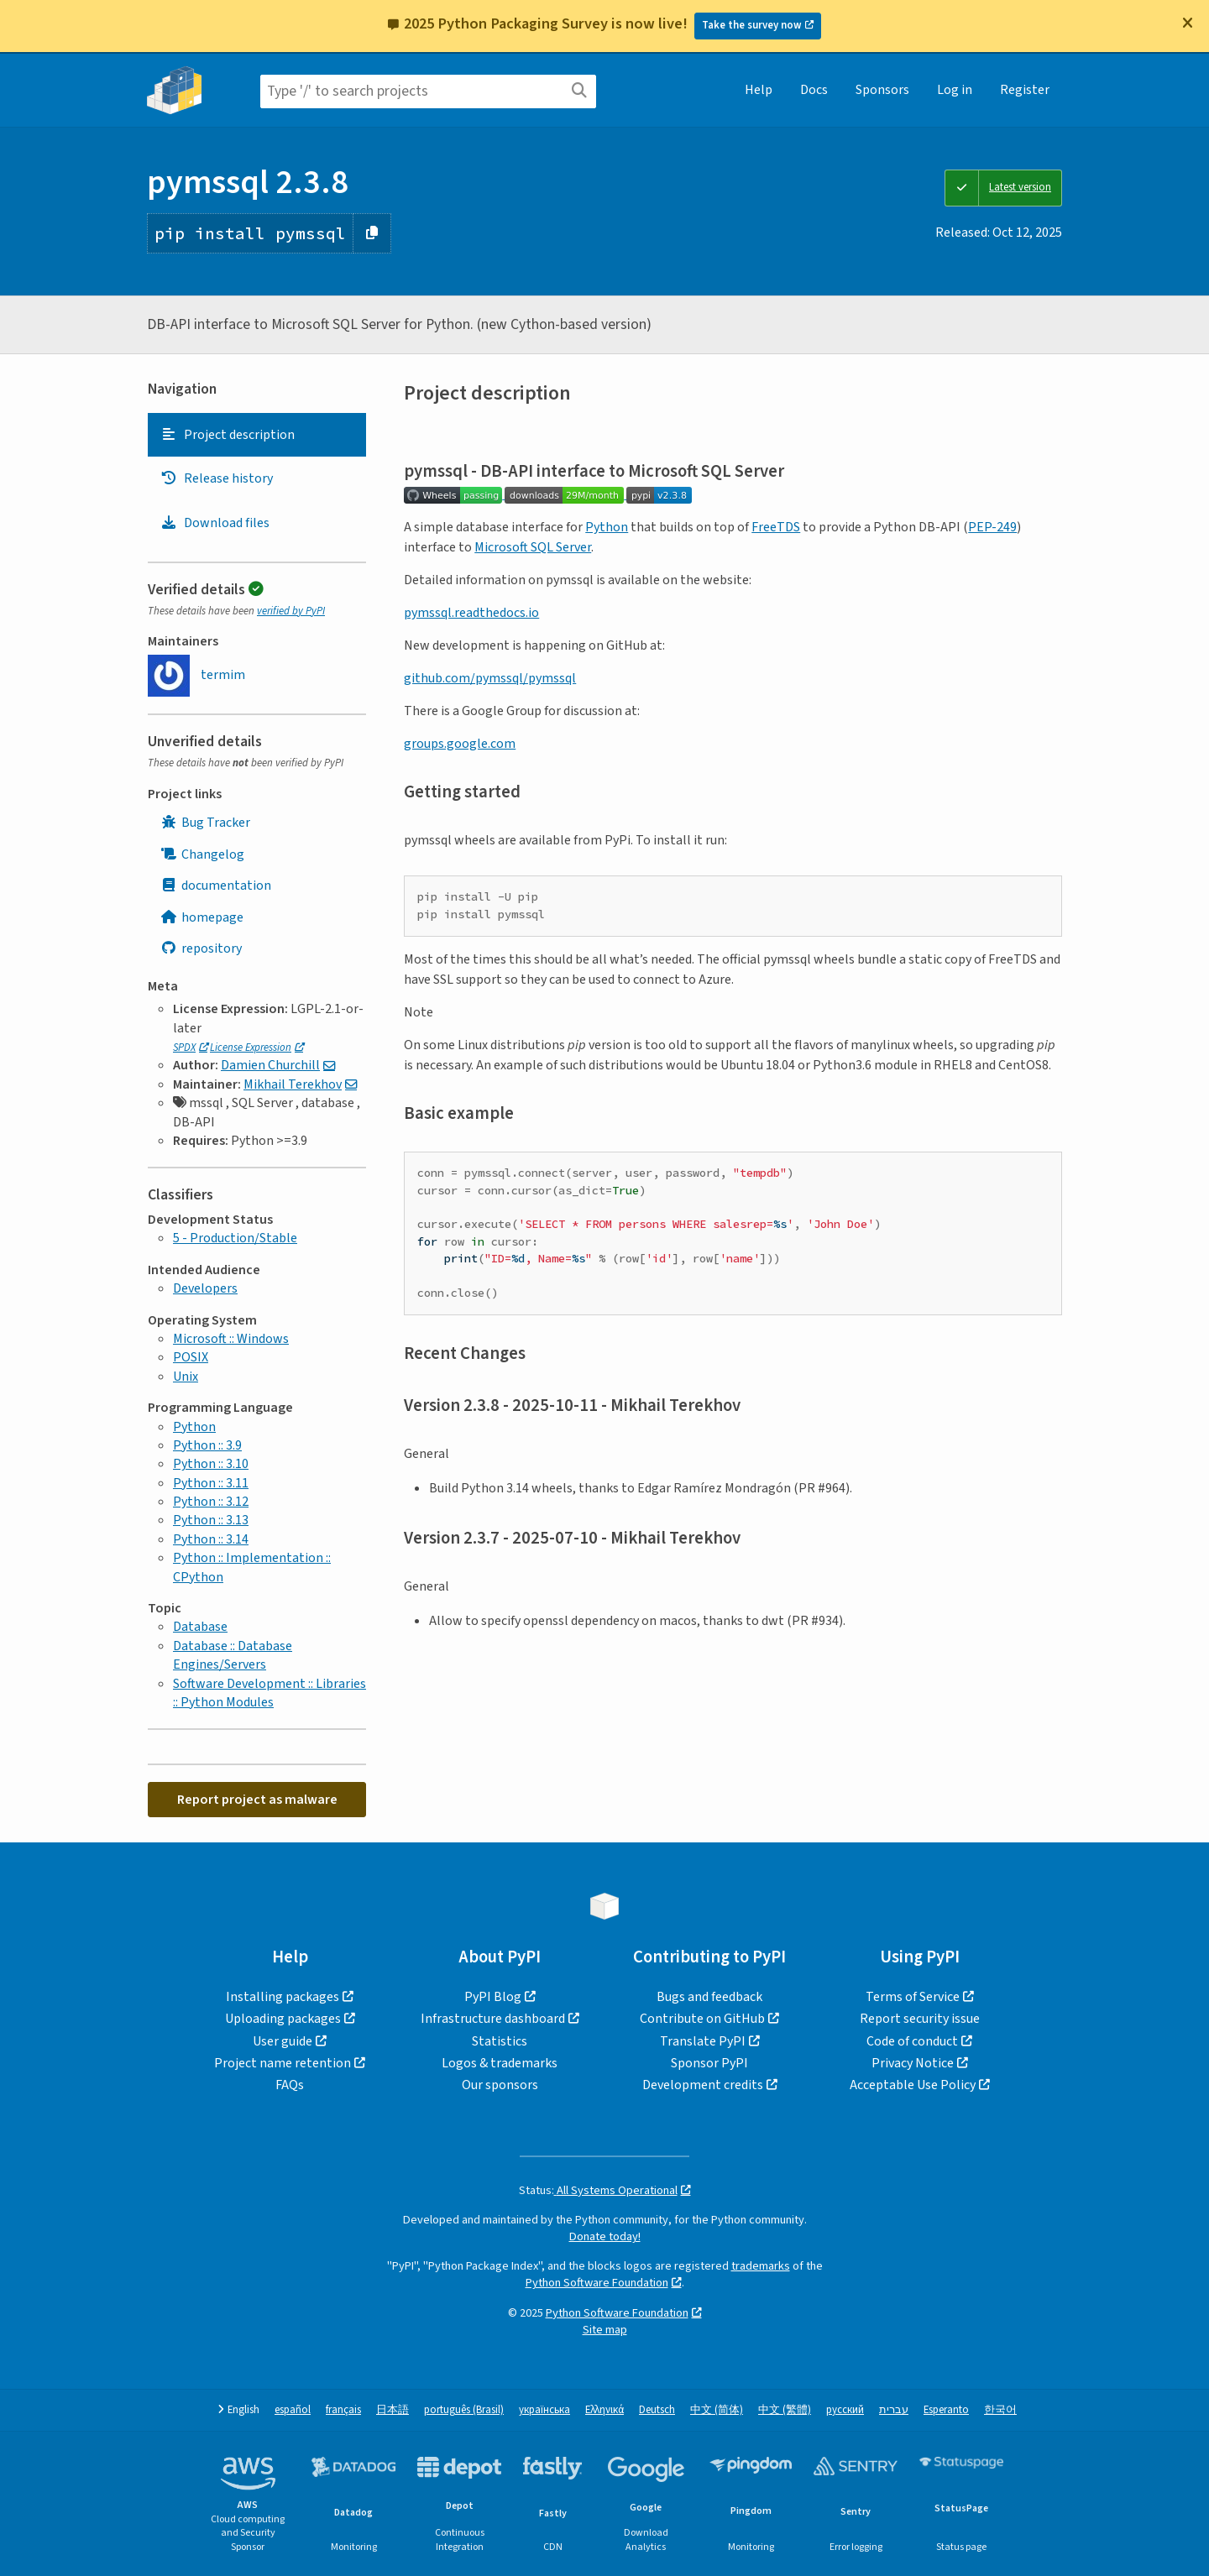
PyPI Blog (492, 1997)
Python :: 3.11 (211, 1483)
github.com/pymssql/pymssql (490, 678)
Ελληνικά (604, 2410)
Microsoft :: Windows (231, 1339)
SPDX (184, 1047)
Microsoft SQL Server (532, 547)
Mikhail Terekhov (292, 1084)
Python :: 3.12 (211, 1501)
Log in (954, 90)
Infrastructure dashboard (493, 2018)
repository (201, 948)
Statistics (499, 2041)
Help (758, 90)
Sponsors (882, 90)
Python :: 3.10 (211, 1464)
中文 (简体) (716, 2410)
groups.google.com (460, 743)
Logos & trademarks (499, 2063)
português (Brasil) (464, 2410)
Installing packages (282, 1997)
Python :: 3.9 (207, 1445)
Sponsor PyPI (709, 2063)
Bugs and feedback (709, 1997)
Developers (205, 1288)
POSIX (190, 1357)
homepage (201, 917)
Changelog (202, 854)
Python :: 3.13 (211, 1520)
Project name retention (282, 2063)
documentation (215, 885)
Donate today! (605, 2236)
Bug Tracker (205, 822)
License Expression (250, 1047)
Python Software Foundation (597, 2282)
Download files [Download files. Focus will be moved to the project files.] (215, 523)
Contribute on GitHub (702, 2018)
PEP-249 (992, 527)
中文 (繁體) (784, 2410)
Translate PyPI (703, 2041)
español (293, 2410)
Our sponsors (500, 2085)
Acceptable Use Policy (913, 2085)
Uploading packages (283, 2018)
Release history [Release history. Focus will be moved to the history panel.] (216, 478)
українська (544, 2410)
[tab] (257, 435)
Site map (605, 2329)
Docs (814, 90)
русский (845, 2410)
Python (194, 1427)
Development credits (702, 2085)
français (343, 2410)
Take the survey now (752, 25)
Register (1024, 90)
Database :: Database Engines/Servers (232, 1655)
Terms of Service (913, 1997)
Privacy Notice (912, 2063)
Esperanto (946, 2410)
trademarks (760, 2266)
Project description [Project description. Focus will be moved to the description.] (227, 435)
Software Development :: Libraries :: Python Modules (269, 1693)
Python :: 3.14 (211, 1539)
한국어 (1000, 2410)
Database (200, 1626)
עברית (893, 2410)
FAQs (289, 2085)
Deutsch (657, 2410)
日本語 (392, 2410)
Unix (185, 1376)
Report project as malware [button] (257, 1799)
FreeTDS (775, 527)
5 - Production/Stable (235, 1238)
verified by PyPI (291, 611)
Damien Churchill (270, 1065)
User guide (282, 2041)
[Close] (1187, 22)
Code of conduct (912, 2041)
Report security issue (920, 2018)
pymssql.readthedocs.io (471, 613)
